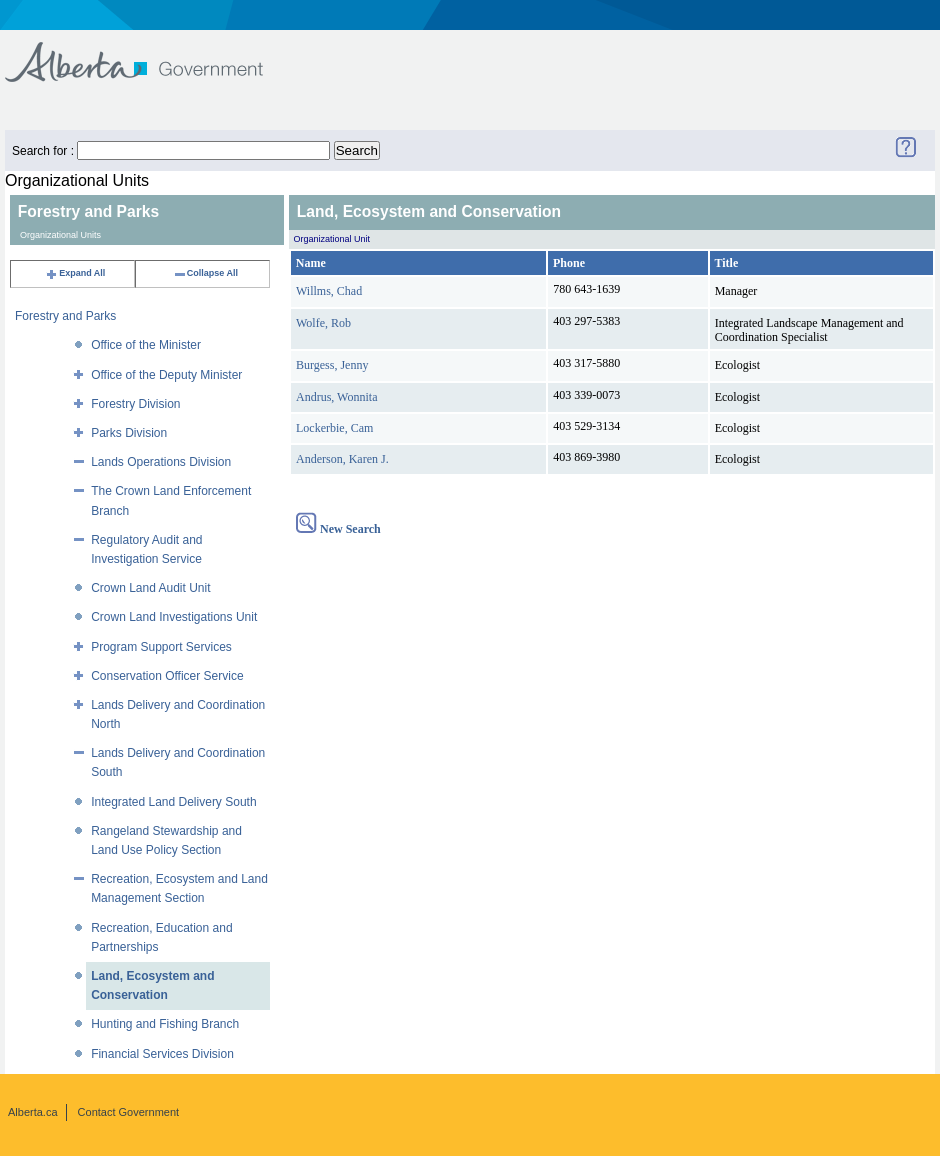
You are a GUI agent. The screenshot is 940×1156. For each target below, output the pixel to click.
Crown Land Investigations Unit (174, 617)
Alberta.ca (33, 1112)
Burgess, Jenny (332, 365)
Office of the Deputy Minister (166, 375)
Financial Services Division (162, 1054)
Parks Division (129, 433)
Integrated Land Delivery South (173, 802)
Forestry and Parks (65, 316)
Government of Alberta (150, 52)
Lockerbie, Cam (334, 428)
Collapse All (205, 273)
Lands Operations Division (161, 462)
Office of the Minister (146, 345)
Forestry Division (135, 404)
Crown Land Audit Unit (150, 588)
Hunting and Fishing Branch (165, 1024)
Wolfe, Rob (323, 323)
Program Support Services (161, 647)
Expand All (75, 273)
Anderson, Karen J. (342, 459)
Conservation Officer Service (167, 676)
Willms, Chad (329, 291)
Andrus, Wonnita (336, 397)
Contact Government (129, 1112)
